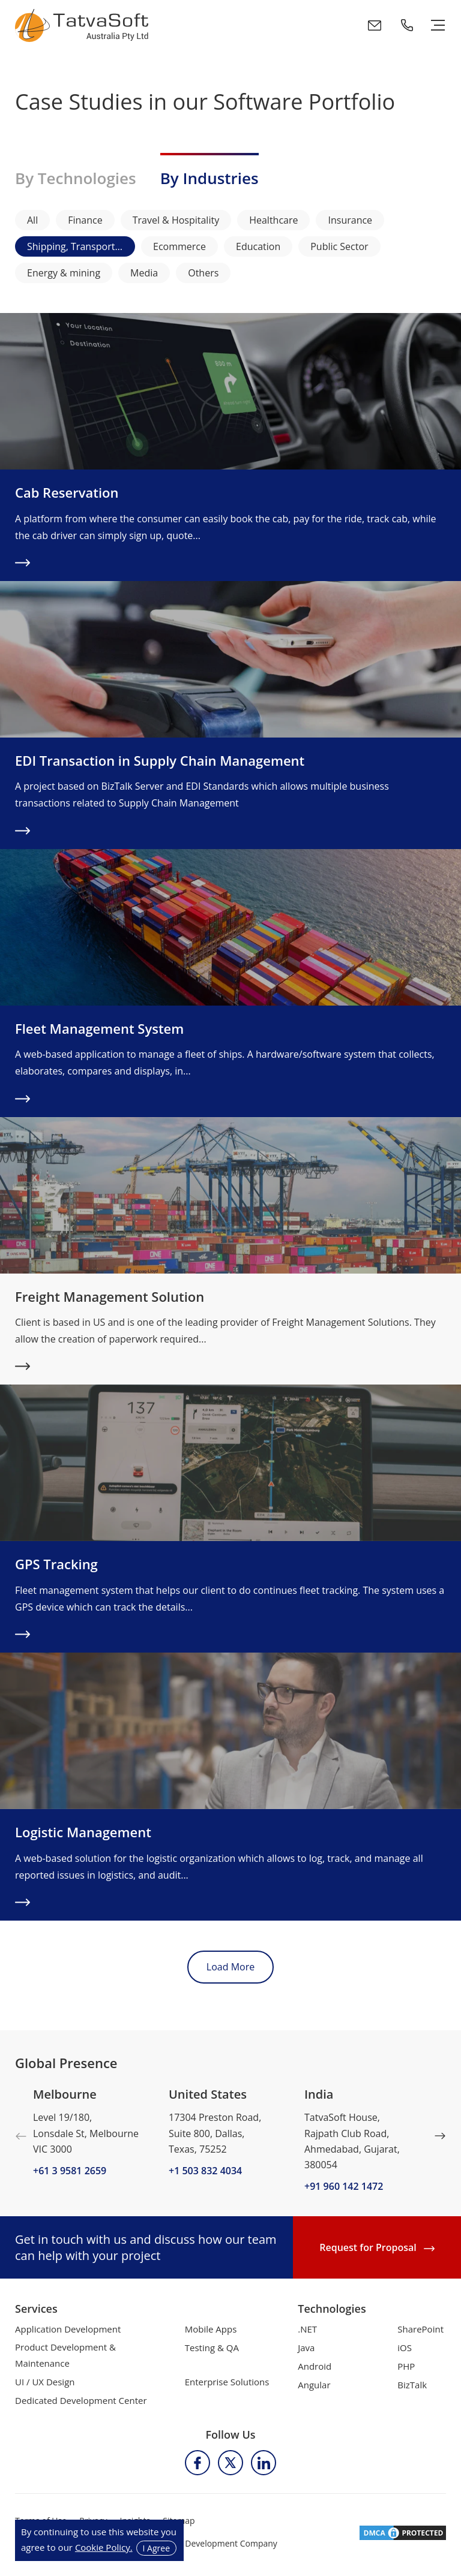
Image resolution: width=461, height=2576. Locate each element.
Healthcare (273, 220)
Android (314, 2366)
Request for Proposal (376, 2247)
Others (203, 272)
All (32, 220)
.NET (307, 2329)
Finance (85, 220)
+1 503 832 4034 (205, 2170)
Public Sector (339, 246)
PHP (406, 2366)
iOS (404, 2348)
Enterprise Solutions (227, 2382)
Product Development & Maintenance (65, 2355)
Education (258, 246)
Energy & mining (63, 272)
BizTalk (412, 2385)
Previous (21, 2136)
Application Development (68, 2329)
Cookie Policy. (104, 2547)
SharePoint (420, 2329)
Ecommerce (179, 246)
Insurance (350, 220)
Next (440, 2136)
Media (144, 272)
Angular (314, 2385)
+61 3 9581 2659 (69, 2170)
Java (306, 2348)
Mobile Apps (211, 2329)
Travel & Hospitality (176, 220)
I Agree (156, 2548)
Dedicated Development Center (81, 2400)
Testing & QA (212, 2348)
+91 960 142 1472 (343, 2186)
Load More (230, 1966)
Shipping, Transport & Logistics (81, 246)
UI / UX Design (45, 2382)
